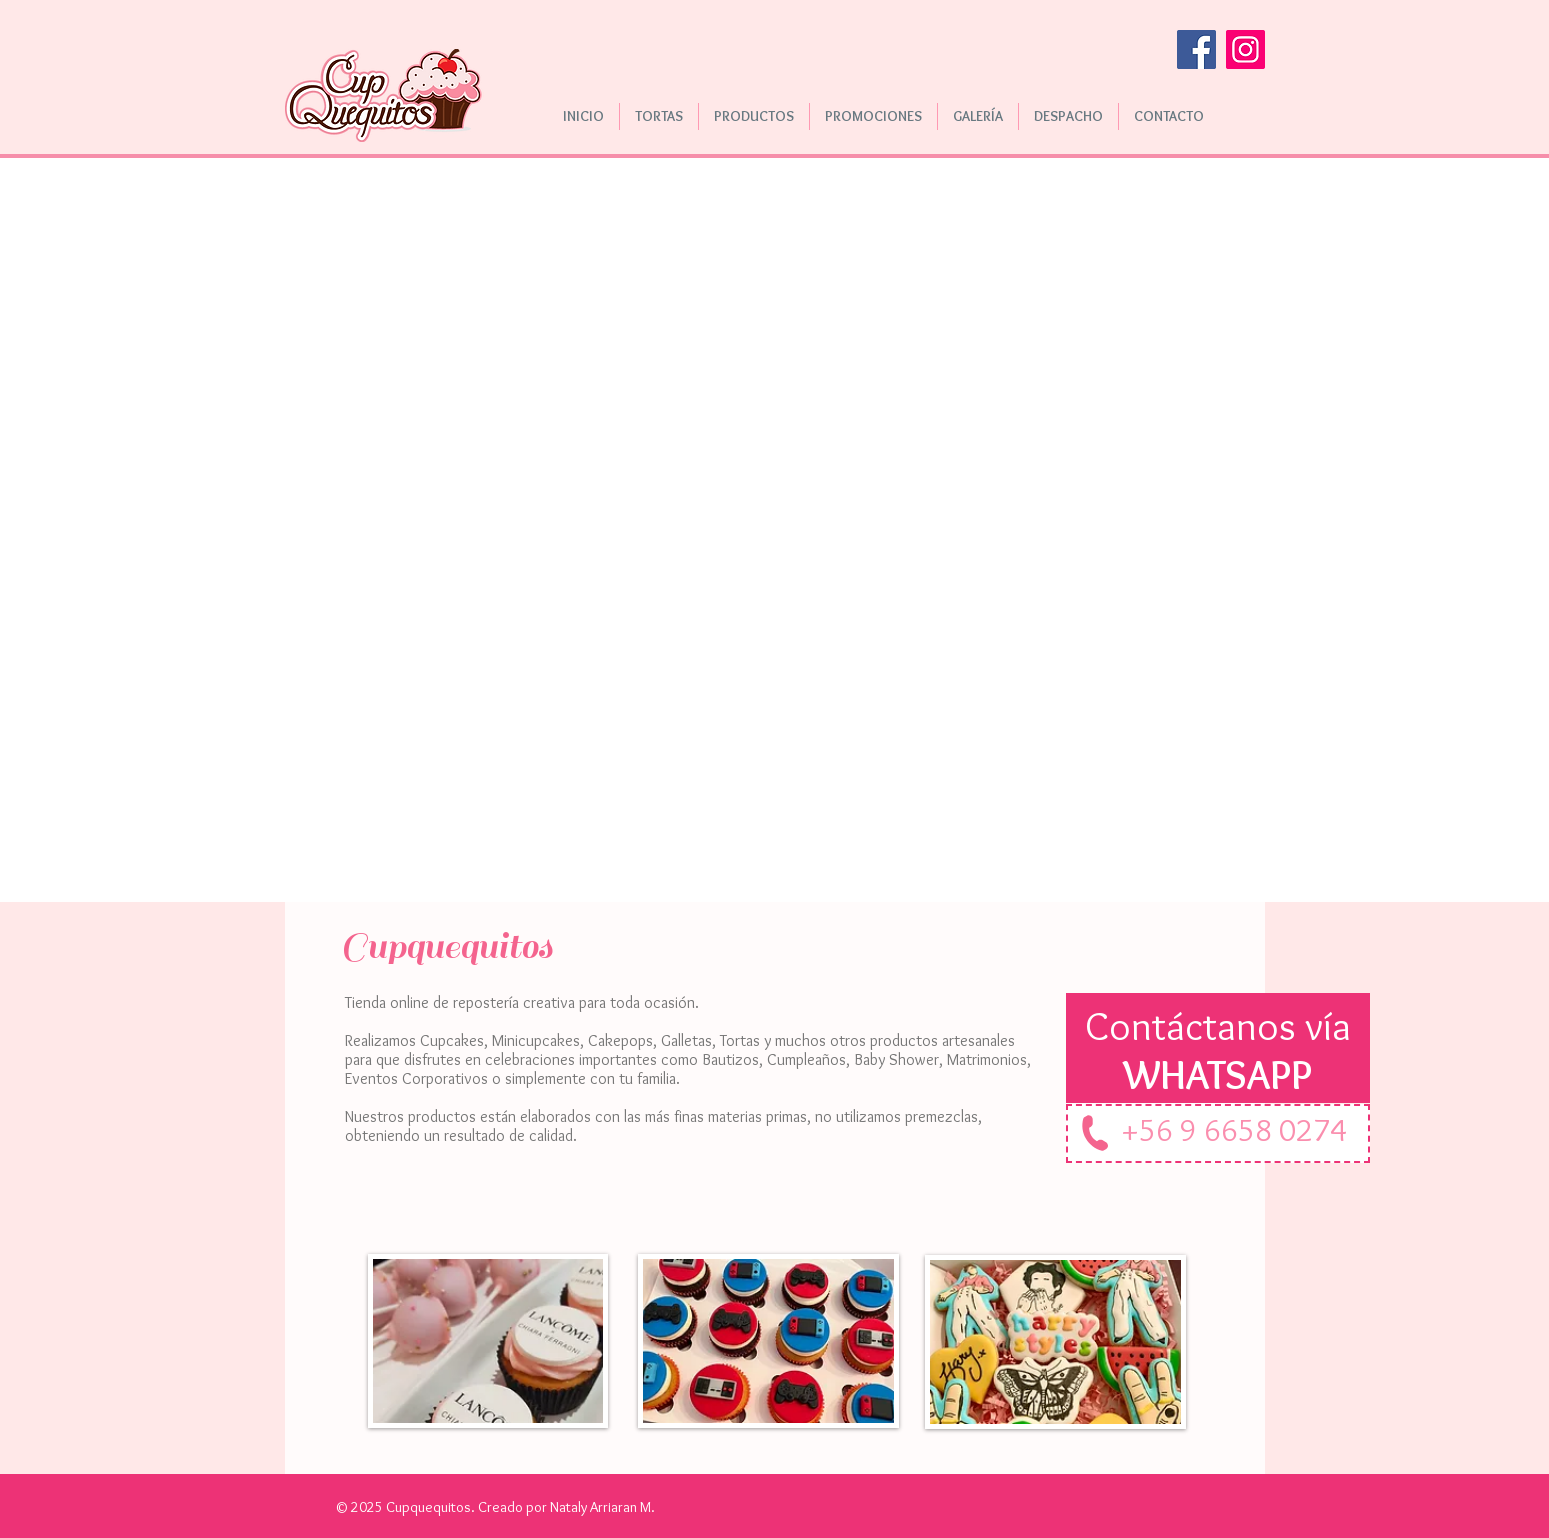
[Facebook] (1196, 49)
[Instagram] (1245, 49)
